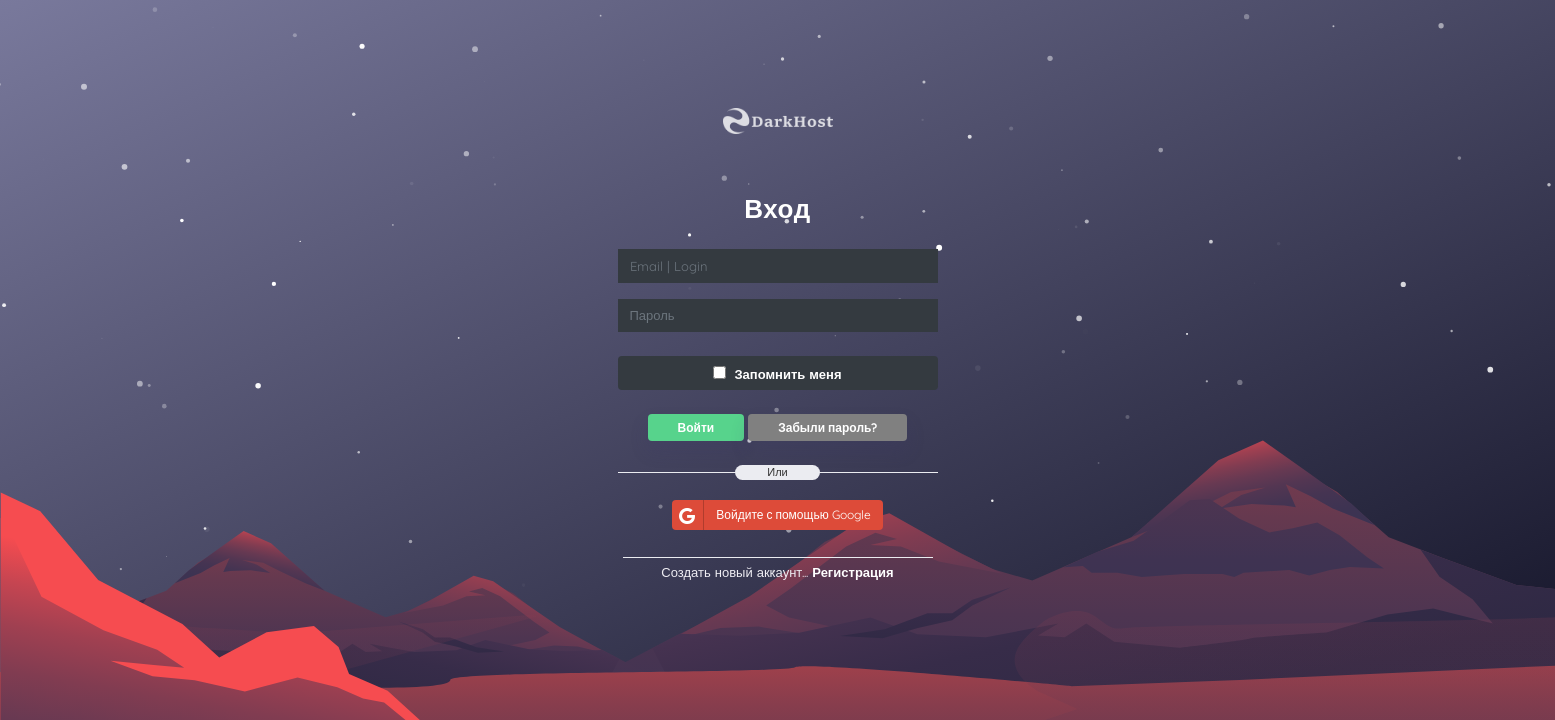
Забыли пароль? (827, 427)
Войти (696, 427)
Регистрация (852, 572)
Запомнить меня (777, 374)
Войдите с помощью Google (771, 514)
